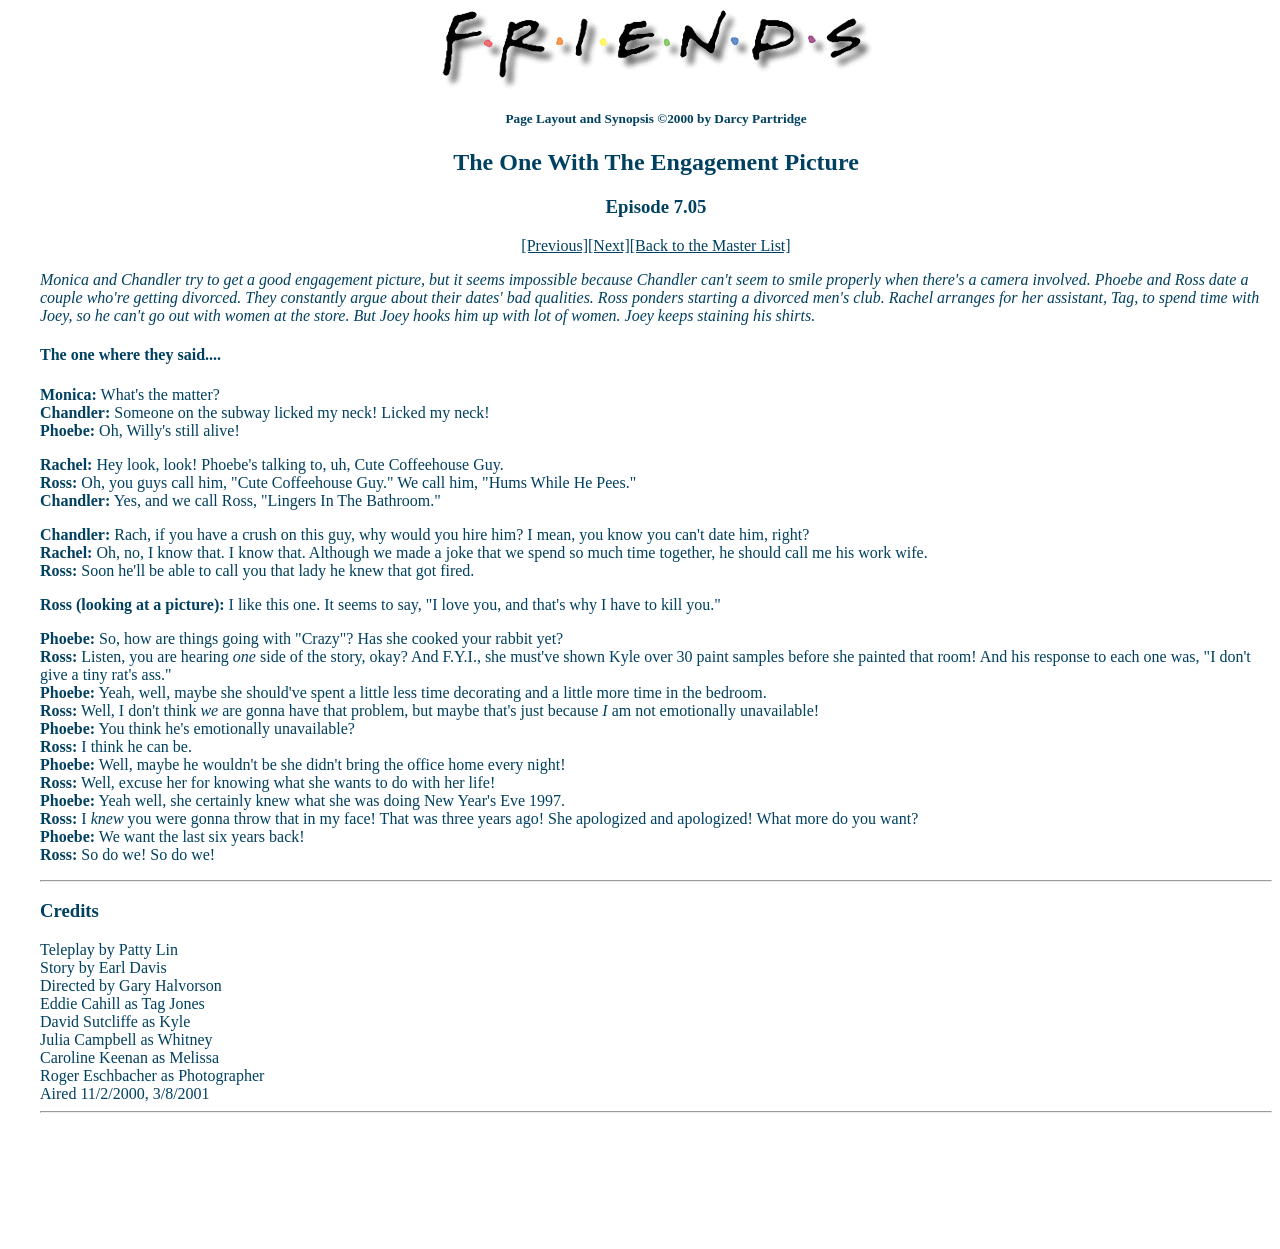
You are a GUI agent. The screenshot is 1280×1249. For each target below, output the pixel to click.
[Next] (609, 245)
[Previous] (554, 245)
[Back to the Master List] (710, 245)
